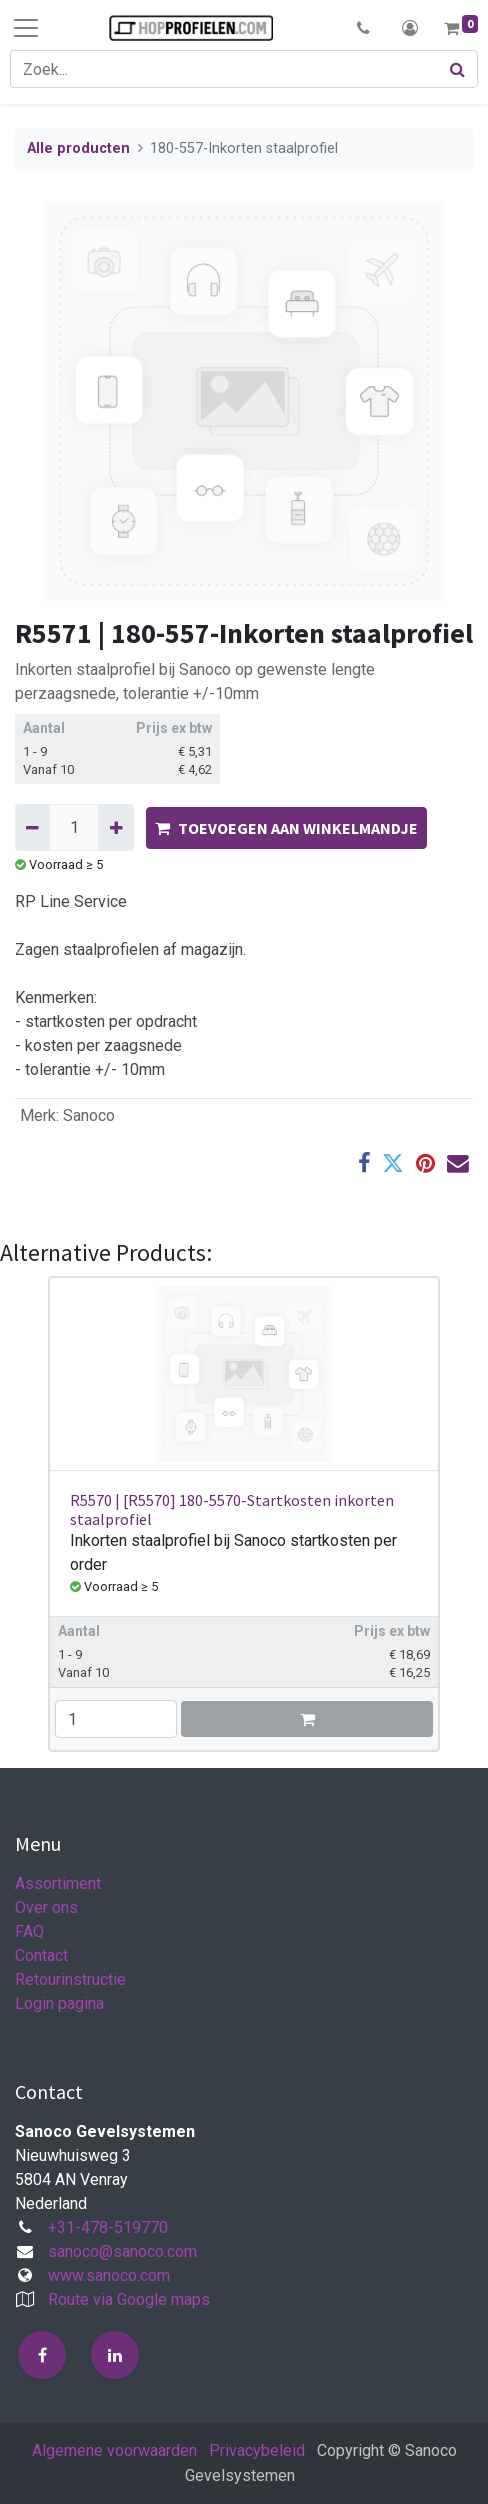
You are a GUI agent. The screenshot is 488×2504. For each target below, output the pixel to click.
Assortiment (58, 1883)
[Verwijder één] (32, 827)
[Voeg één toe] (115, 827)
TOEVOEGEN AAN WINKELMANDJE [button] (286, 828)
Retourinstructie (70, 1979)
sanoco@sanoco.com (122, 2251)
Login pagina (59, 2003)
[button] (363, 28)
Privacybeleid (257, 2450)
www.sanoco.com (109, 2275)
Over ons (46, 1907)
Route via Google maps (129, 2299)
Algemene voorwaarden (114, 2450)
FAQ (29, 1931)
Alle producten (78, 148)
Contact (41, 1955)
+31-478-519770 (108, 2227)
